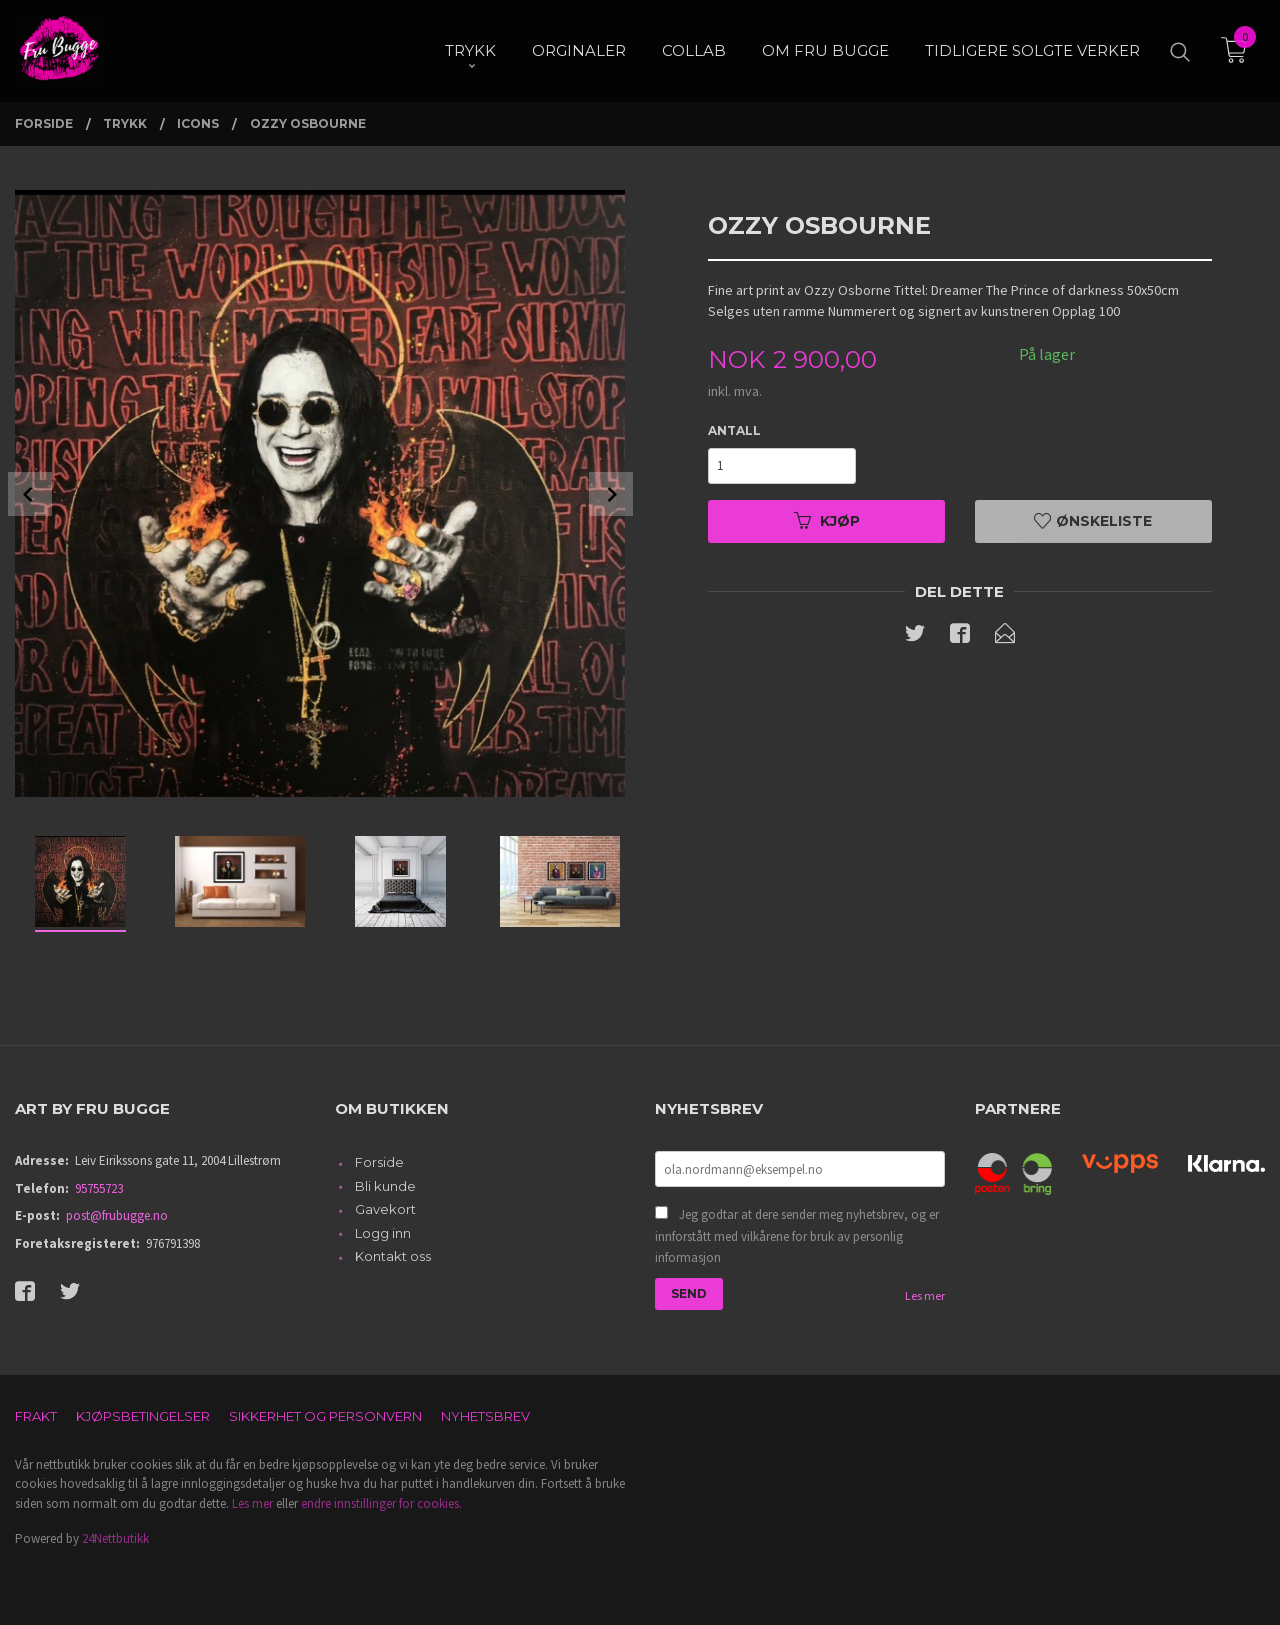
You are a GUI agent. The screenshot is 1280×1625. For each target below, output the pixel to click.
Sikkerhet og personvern (325, 1416)
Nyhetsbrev (485, 1416)
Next (611, 494)
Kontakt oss (393, 1256)
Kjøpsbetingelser (143, 1416)
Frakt (36, 1416)
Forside (379, 1162)
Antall (734, 430)
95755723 (99, 1188)
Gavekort (385, 1209)
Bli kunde (385, 1186)
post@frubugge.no (117, 1215)
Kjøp (827, 521)
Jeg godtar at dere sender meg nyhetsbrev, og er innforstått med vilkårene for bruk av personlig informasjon (797, 1236)
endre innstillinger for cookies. (381, 1503)
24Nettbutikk (115, 1538)
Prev (30, 494)
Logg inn (383, 1233)
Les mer (925, 1295)
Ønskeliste (1093, 521)
